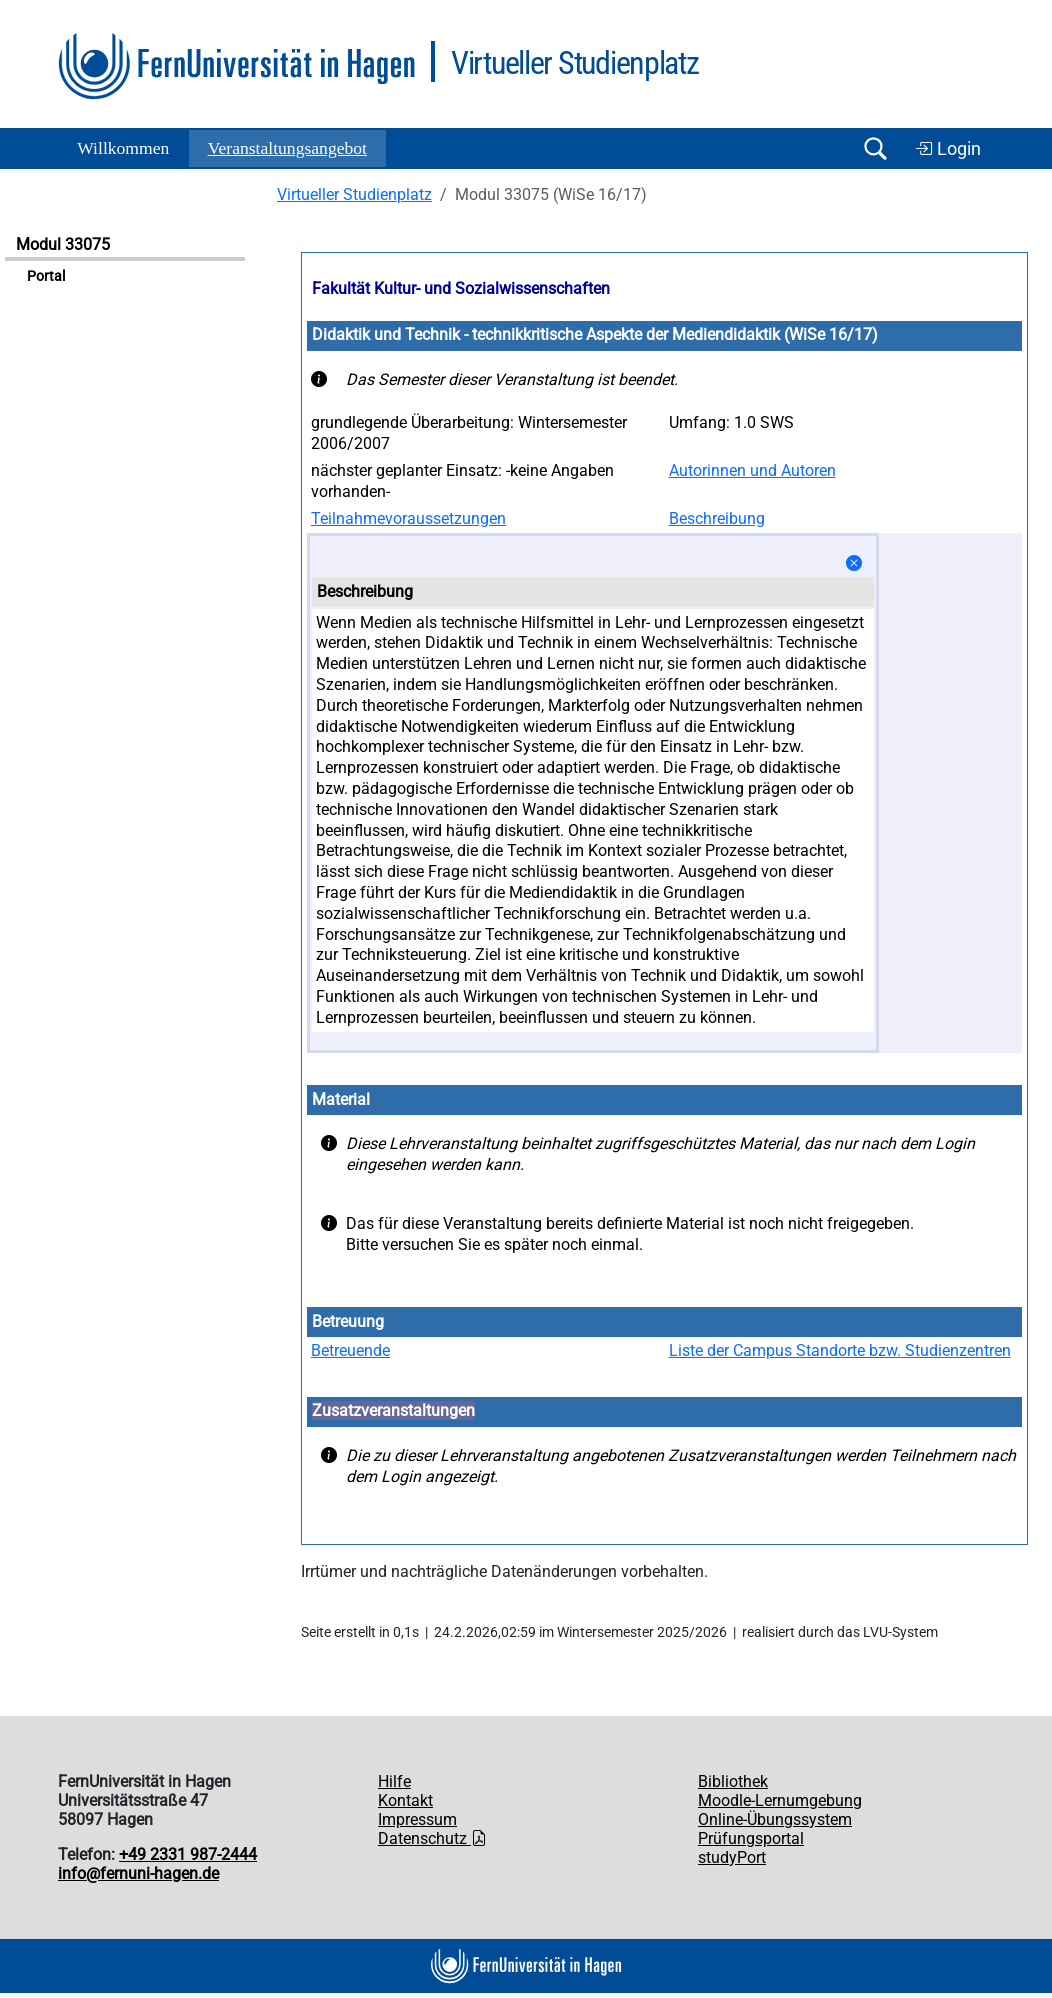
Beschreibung (717, 518)
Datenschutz (432, 1838)
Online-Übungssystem (775, 1819)
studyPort (732, 1857)
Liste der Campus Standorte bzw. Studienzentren (840, 1350)
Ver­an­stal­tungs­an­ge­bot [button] (287, 148)
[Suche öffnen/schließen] (875, 148)
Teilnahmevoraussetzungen (408, 518)
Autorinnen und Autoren (752, 470)
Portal (46, 276)
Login (948, 149)
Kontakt (405, 1800)
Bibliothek (733, 1781)
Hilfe (394, 1781)
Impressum (417, 1819)
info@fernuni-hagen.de (138, 1873)
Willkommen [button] (123, 148)
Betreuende (350, 1350)
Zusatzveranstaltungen (393, 1410)
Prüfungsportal (751, 1838)
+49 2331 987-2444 (188, 1854)
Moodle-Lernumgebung (780, 1800)
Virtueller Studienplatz (354, 194)
